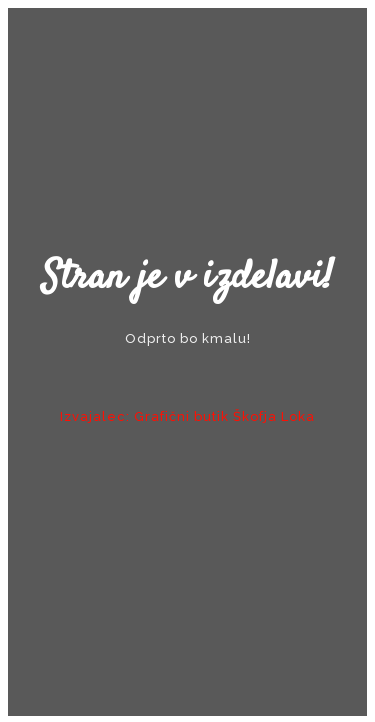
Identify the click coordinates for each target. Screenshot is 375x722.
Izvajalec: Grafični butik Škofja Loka (187, 416)
